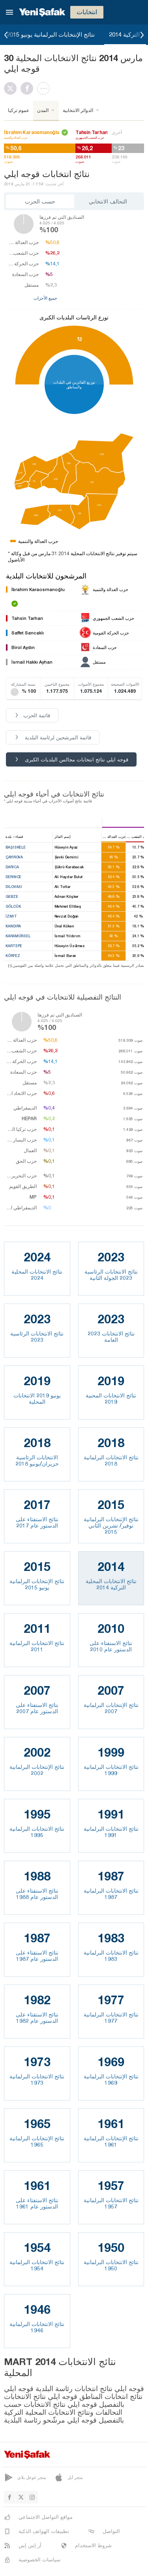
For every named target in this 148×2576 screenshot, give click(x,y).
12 (79, 339)
